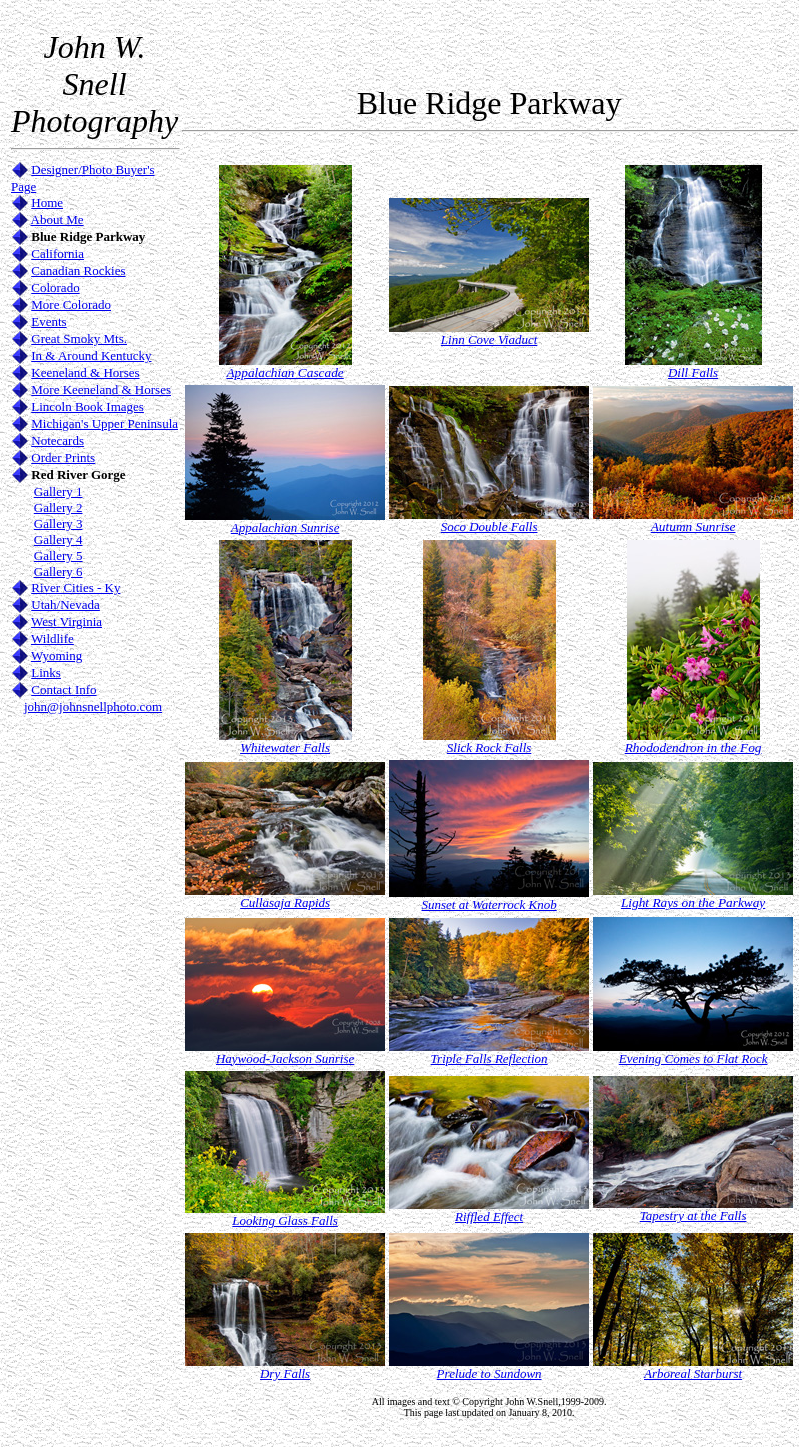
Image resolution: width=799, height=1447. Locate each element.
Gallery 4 (58, 539)
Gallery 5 (58, 555)
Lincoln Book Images (87, 406)
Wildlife (52, 638)
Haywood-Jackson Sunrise (285, 1058)
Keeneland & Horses (85, 372)
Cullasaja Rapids (285, 902)
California (57, 253)
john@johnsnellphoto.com (93, 706)
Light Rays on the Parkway (693, 902)
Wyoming (56, 655)
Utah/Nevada (65, 604)
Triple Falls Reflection (489, 1058)
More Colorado (71, 304)
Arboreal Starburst (693, 1373)
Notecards (57, 440)
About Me (57, 219)
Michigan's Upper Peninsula (104, 423)
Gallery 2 (58, 507)
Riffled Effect (489, 1216)
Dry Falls (285, 1373)
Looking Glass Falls (284, 1220)
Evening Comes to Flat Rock (693, 1058)
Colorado (55, 287)
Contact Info (63, 689)
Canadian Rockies (78, 270)
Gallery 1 (58, 491)
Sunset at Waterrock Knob (489, 904)
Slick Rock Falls (489, 747)
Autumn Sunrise (693, 526)
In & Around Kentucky (91, 355)
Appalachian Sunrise (285, 527)
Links (46, 672)
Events (48, 321)
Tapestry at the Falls (693, 1215)
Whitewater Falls (285, 747)
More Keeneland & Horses (101, 389)
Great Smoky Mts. (79, 338)
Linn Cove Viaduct (489, 339)
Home (47, 202)
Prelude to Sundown (489, 1373)
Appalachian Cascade (284, 372)
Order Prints (63, 457)
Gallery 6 (58, 571)
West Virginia (66, 621)
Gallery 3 (58, 523)
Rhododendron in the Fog (693, 747)
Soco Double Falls (489, 526)
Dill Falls (693, 372)
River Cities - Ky (75, 587)
